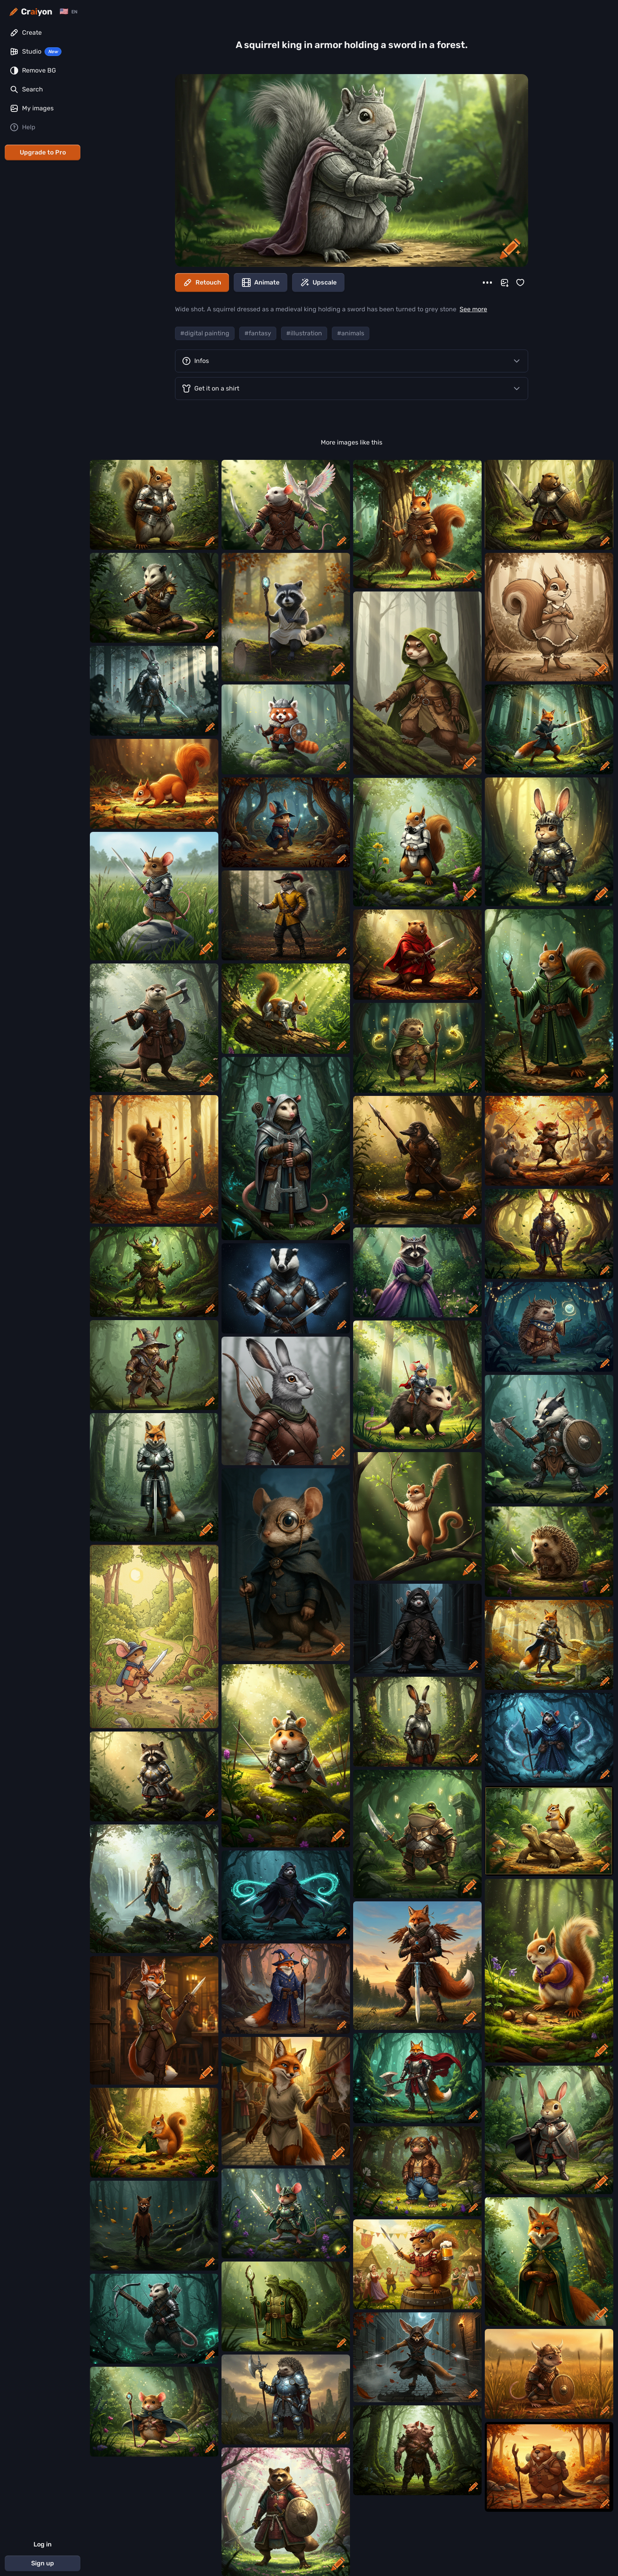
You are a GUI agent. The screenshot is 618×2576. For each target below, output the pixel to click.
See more (473, 309)
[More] (487, 282)
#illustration (304, 333)
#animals (350, 333)
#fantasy (257, 333)
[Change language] (68, 12)
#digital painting (204, 333)
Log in (43, 2544)
